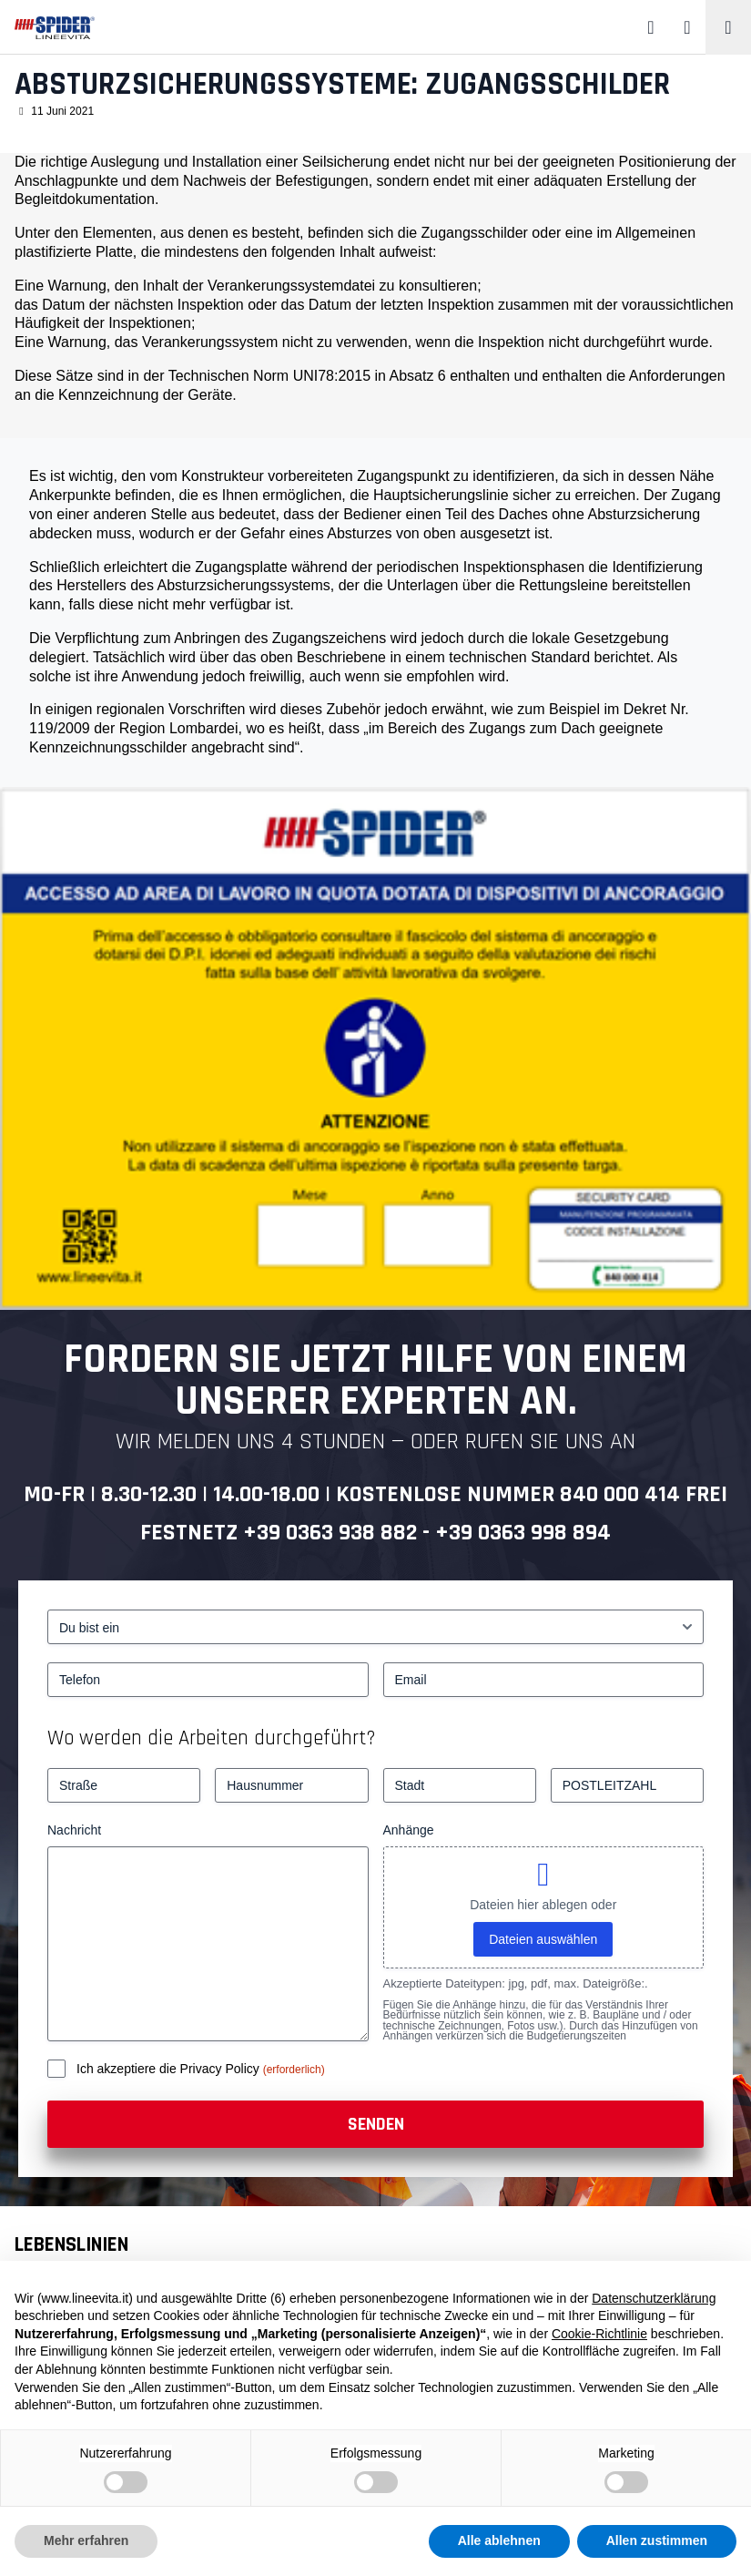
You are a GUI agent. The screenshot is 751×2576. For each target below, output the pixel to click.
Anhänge (408, 1830)
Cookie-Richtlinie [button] (599, 2333)
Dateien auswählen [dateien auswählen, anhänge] (543, 1939)
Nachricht (74, 1830)
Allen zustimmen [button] (656, 2540)
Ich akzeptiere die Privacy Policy (169, 2068)
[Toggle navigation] (728, 27)
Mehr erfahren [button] (86, 2540)
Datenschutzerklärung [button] (653, 2298)
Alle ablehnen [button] (499, 2540)
